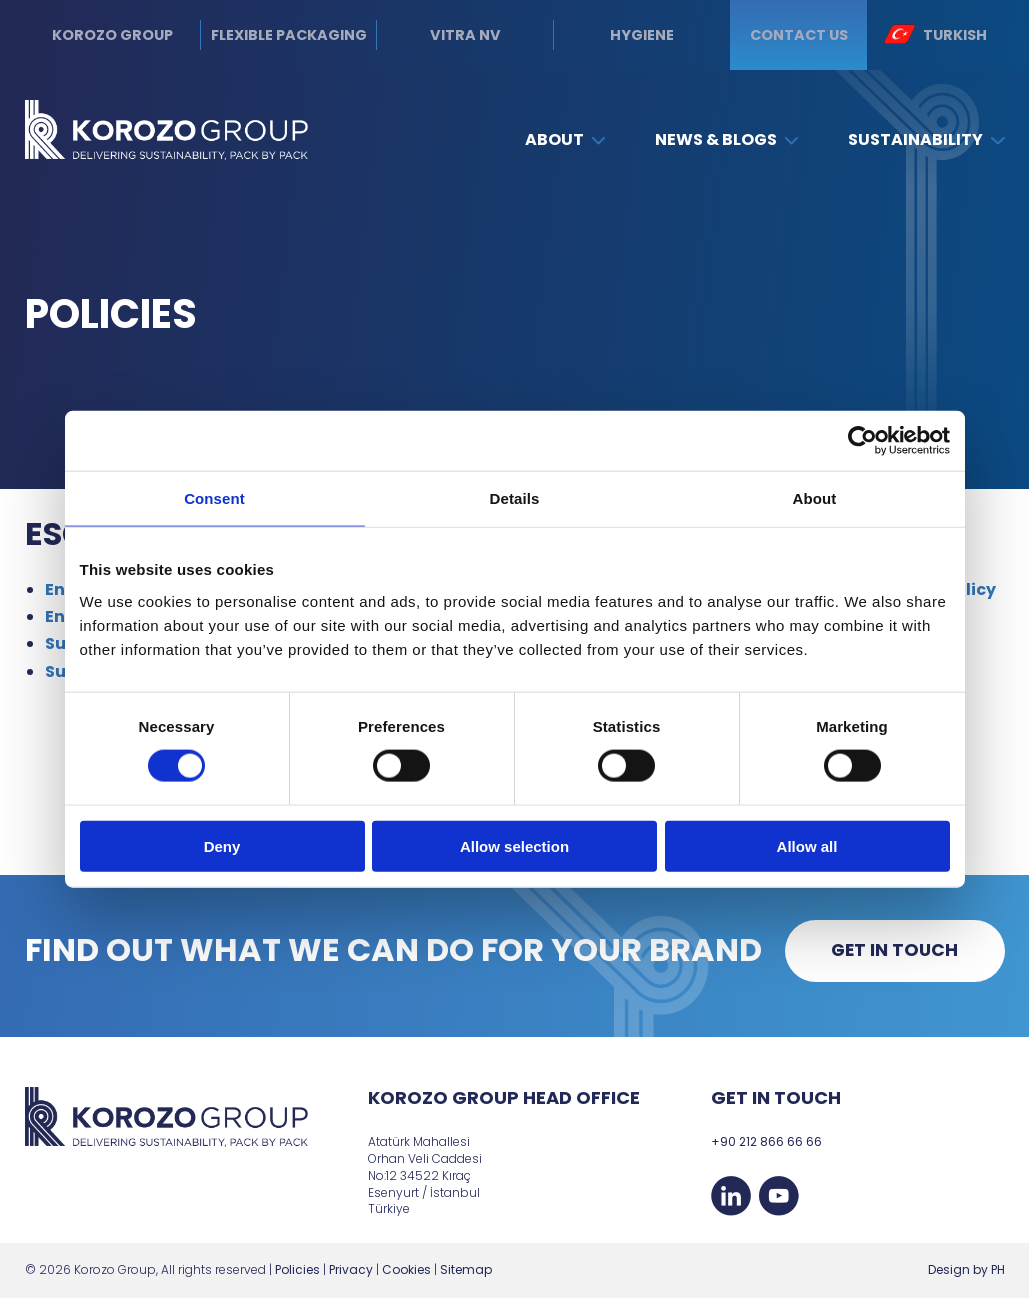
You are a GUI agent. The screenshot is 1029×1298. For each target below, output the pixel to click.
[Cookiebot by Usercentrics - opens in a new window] (862, 441)
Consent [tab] (214, 498)
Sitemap (466, 1269)
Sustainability (926, 139)
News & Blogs (726, 139)
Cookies (406, 1269)
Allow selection (514, 845)
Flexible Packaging (289, 35)
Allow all (807, 845)
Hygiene (642, 35)
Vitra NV (465, 35)
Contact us (799, 35)
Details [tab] (515, 498)
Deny (222, 845)
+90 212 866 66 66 (766, 1141)
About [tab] (815, 498)
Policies (297, 1269)
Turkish (935, 34)
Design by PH (966, 1269)
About (565, 139)
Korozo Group (112, 35)
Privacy (351, 1269)
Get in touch (894, 950)
